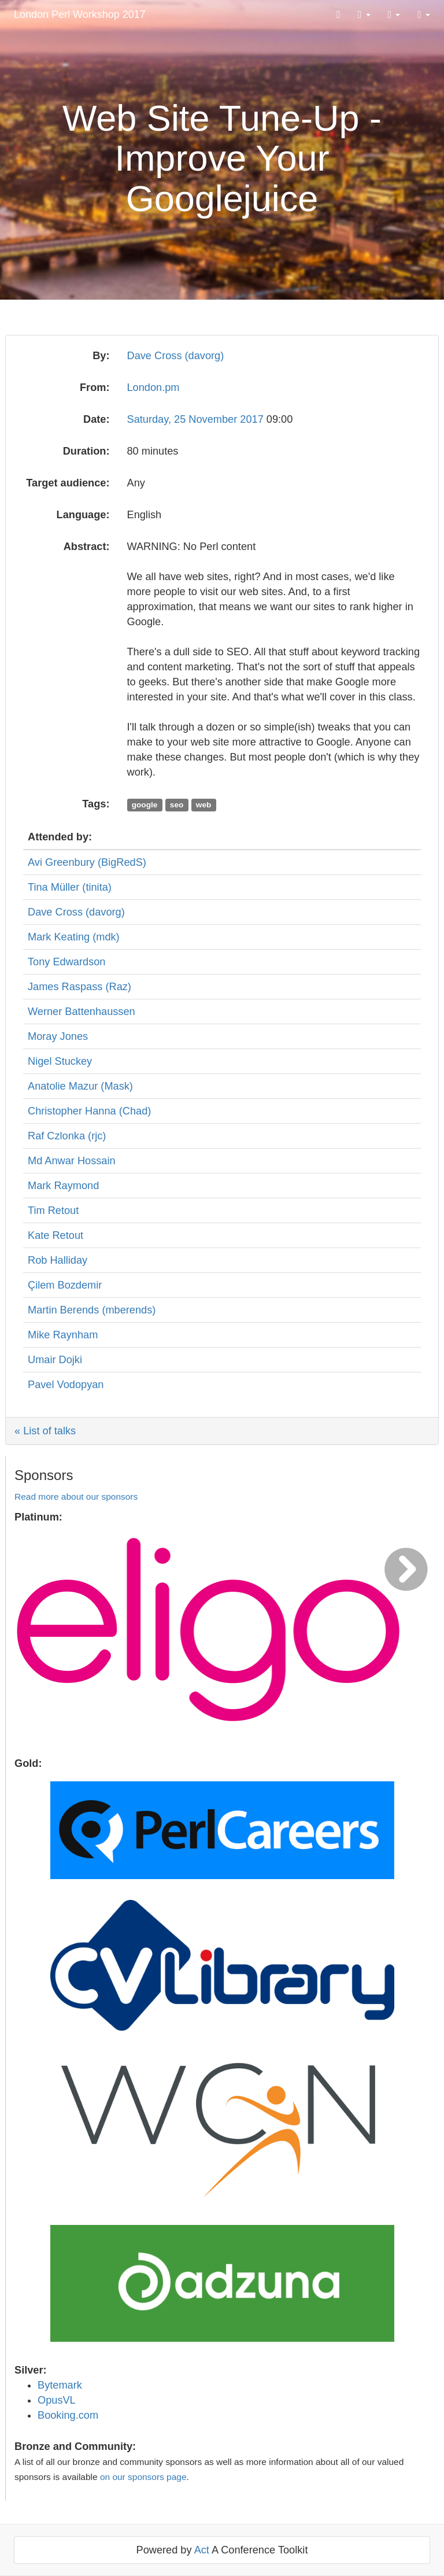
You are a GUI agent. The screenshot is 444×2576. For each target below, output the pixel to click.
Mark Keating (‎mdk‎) (74, 937)
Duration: (86, 451)
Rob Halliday (57, 1260)
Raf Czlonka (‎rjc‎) (67, 1136)
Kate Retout (55, 1235)
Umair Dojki (55, 1359)
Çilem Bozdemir (65, 1285)
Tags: (95, 804)
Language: (83, 515)
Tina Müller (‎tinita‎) (70, 887)
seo (177, 804)
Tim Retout (53, 1210)
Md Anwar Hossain (72, 1161)
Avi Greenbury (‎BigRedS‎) (87, 862)
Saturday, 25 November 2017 (197, 419)
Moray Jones (58, 1036)
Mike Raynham (63, 1335)
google (145, 804)
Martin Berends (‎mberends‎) (92, 1310)
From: (95, 387)
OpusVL (57, 2400)
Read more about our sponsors (76, 1496)
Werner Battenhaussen (81, 1011)
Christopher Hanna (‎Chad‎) (89, 1111)
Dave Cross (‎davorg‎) (175, 355)
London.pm (153, 387)
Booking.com (68, 2415)
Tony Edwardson (66, 962)
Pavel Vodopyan (65, 1384)
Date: (96, 419)
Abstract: (87, 546)
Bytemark (60, 2385)
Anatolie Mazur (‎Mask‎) (80, 1086)
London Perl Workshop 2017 (80, 14)
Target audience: (67, 483)
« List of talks (45, 1431)
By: (100, 355)
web (204, 804)
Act (201, 2550)
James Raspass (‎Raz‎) (79, 986)
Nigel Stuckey (60, 1061)
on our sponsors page (143, 2477)
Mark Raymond (63, 1185)
